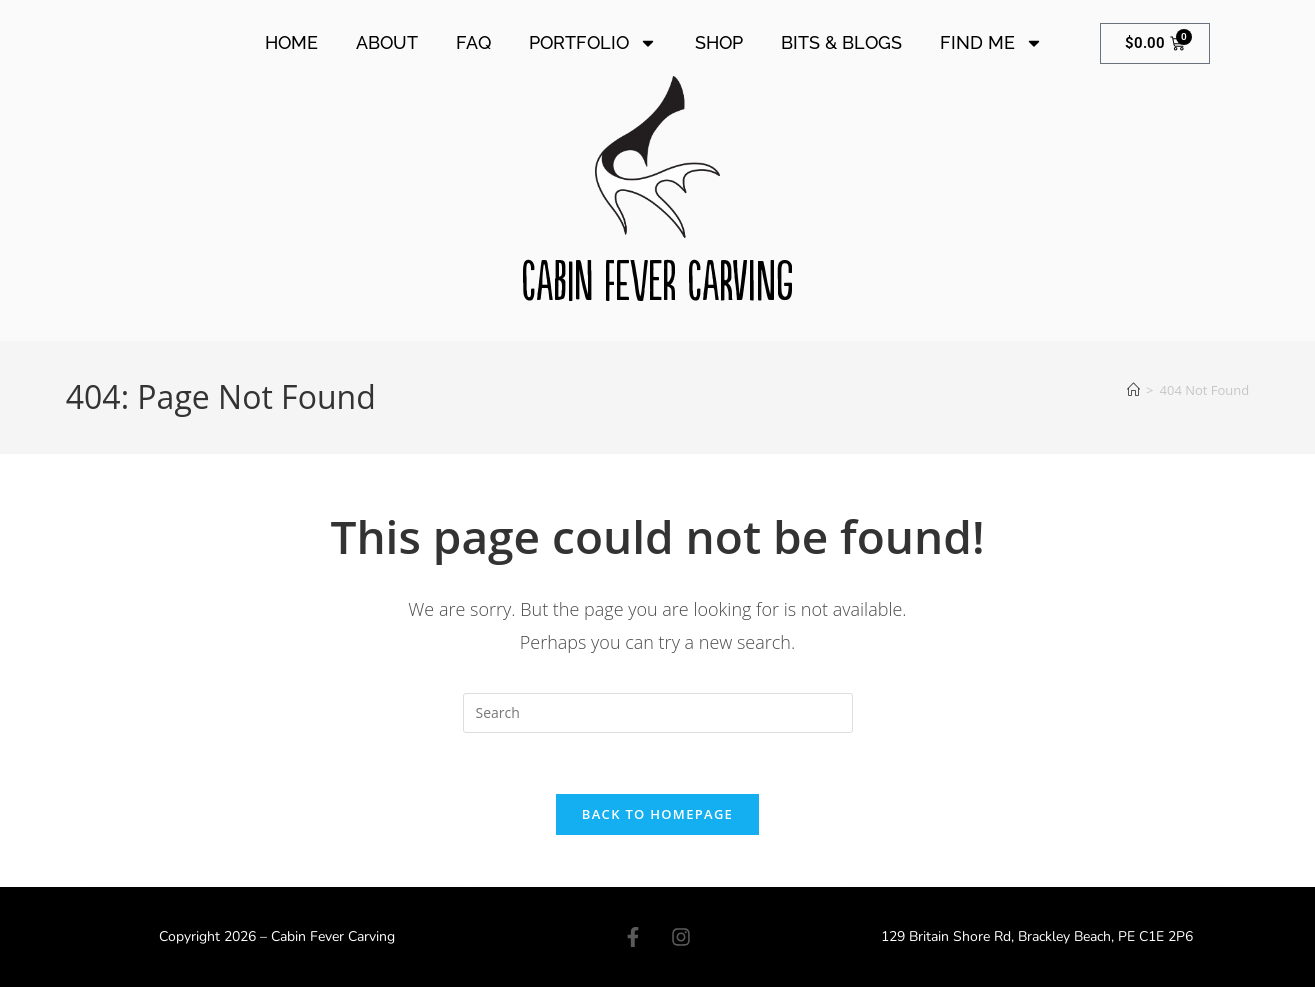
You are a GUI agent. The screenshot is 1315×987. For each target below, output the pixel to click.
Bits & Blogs (841, 42)
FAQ (473, 42)
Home (291, 42)
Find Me (991, 43)
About (387, 42)
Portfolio (593, 43)
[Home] (1133, 390)
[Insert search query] (658, 713)
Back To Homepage (657, 814)
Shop (719, 42)
